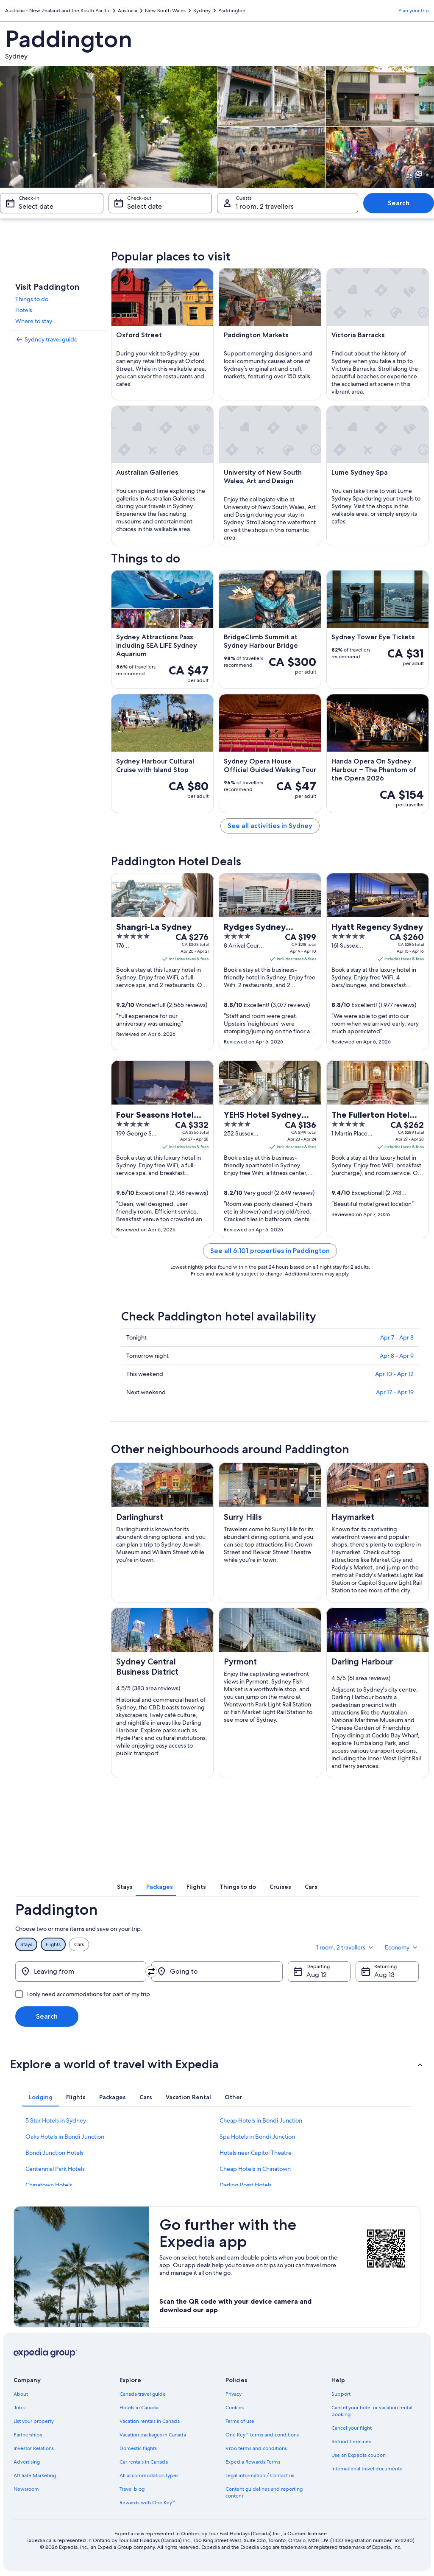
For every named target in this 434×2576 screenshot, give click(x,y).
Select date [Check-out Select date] (144, 206)
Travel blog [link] (132, 2489)
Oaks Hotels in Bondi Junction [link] (64, 2136)
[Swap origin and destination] (151, 1971)
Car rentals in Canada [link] (144, 2462)
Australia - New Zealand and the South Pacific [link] (57, 10)
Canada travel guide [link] (143, 2394)
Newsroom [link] (26, 2489)
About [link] (21, 2394)
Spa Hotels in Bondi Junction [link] (257, 2136)
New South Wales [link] (165, 10)
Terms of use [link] (239, 2421)
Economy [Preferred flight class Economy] (402, 1947)
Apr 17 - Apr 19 (395, 1392)
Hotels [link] (23, 310)
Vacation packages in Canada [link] (153, 2434)
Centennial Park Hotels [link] (55, 2169)
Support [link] (341, 2394)
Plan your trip (413, 10)
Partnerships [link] (28, 2434)
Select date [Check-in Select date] (36, 206)
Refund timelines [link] (351, 2441)
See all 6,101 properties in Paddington (270, 1251)
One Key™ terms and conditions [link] (262, 2434)
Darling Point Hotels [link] (246, 2185)
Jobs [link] (19, 2407)
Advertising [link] (27, 2462)
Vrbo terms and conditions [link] (256, 2448)
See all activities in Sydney (270, 826)
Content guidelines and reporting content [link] (264, 2492)
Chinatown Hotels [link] (48, 2185)
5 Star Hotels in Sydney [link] (55, 2120)
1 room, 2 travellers (345, 1947)
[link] (58, 339)
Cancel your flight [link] (351, 2428)
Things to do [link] (31, 299)
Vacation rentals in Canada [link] (150, 2421)
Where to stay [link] (33, 321)
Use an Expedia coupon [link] (358, 2455)
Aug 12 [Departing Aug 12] (316, 1974)
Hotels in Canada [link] (139, 2407)
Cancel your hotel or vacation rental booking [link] (371, 2411)
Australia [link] (127, 10)
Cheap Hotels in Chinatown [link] (255, 2169)
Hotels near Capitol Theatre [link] (256, 2152)
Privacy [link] (233, 2394)
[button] (217, 2064)
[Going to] (216, 1971)
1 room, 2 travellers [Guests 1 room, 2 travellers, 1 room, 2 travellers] (265, 206)
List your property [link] (34, 2421)
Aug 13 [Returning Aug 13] (384, 1974)
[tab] (124, 1886)
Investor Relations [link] (34, 2448)
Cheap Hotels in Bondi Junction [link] (261, 2120)
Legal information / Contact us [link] (259, 2475)
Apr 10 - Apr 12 (394, 1374)
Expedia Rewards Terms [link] (252, 2462)
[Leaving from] (80, 1971)
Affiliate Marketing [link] (35, 2475)
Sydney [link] (202, 10)
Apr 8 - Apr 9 (397, 1355)
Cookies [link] (234, 2407)
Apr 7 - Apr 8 (397, 1337)
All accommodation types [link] (149, 2475)
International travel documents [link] (366, 2468)
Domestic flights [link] (138, 2448)
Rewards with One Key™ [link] (147, 2502)
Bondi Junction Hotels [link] (54, 2152)
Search (398, 203)
